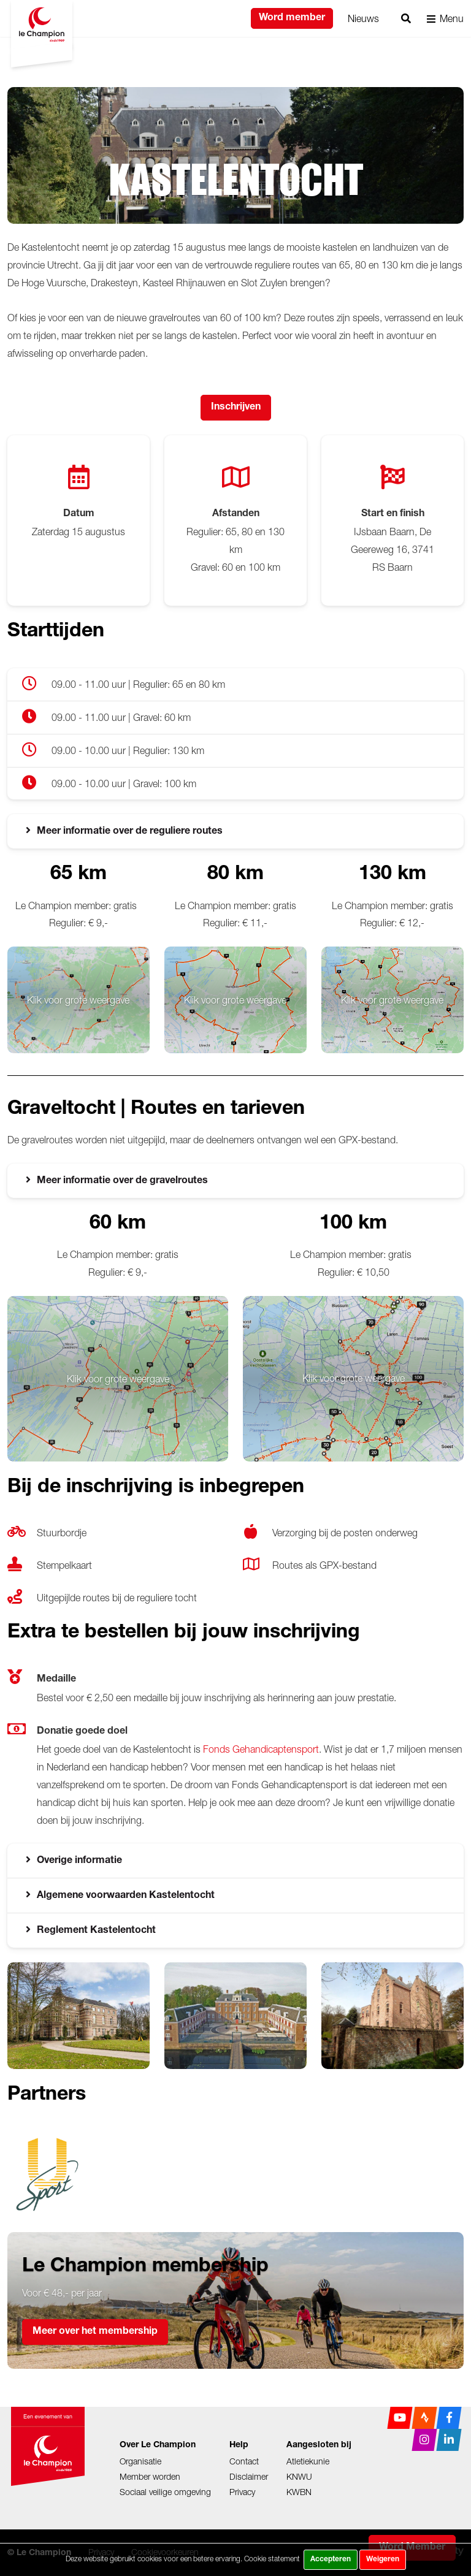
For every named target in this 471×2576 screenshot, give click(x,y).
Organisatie (140, 2461)
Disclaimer (248, 2476)
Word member (292, 18)
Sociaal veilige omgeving (165, 2491)
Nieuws (363, 18)
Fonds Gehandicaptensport (261, 1749)
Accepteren (330, 2559)
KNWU (299, 2476)
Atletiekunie (307, 2461)
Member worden (150, 2476)
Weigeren (382, 2559)
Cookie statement (272, 2558)
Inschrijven (236, 408)
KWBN (299, 2491)
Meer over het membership (95, 2332)
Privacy (242, 2491)
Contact (244, 2461)
